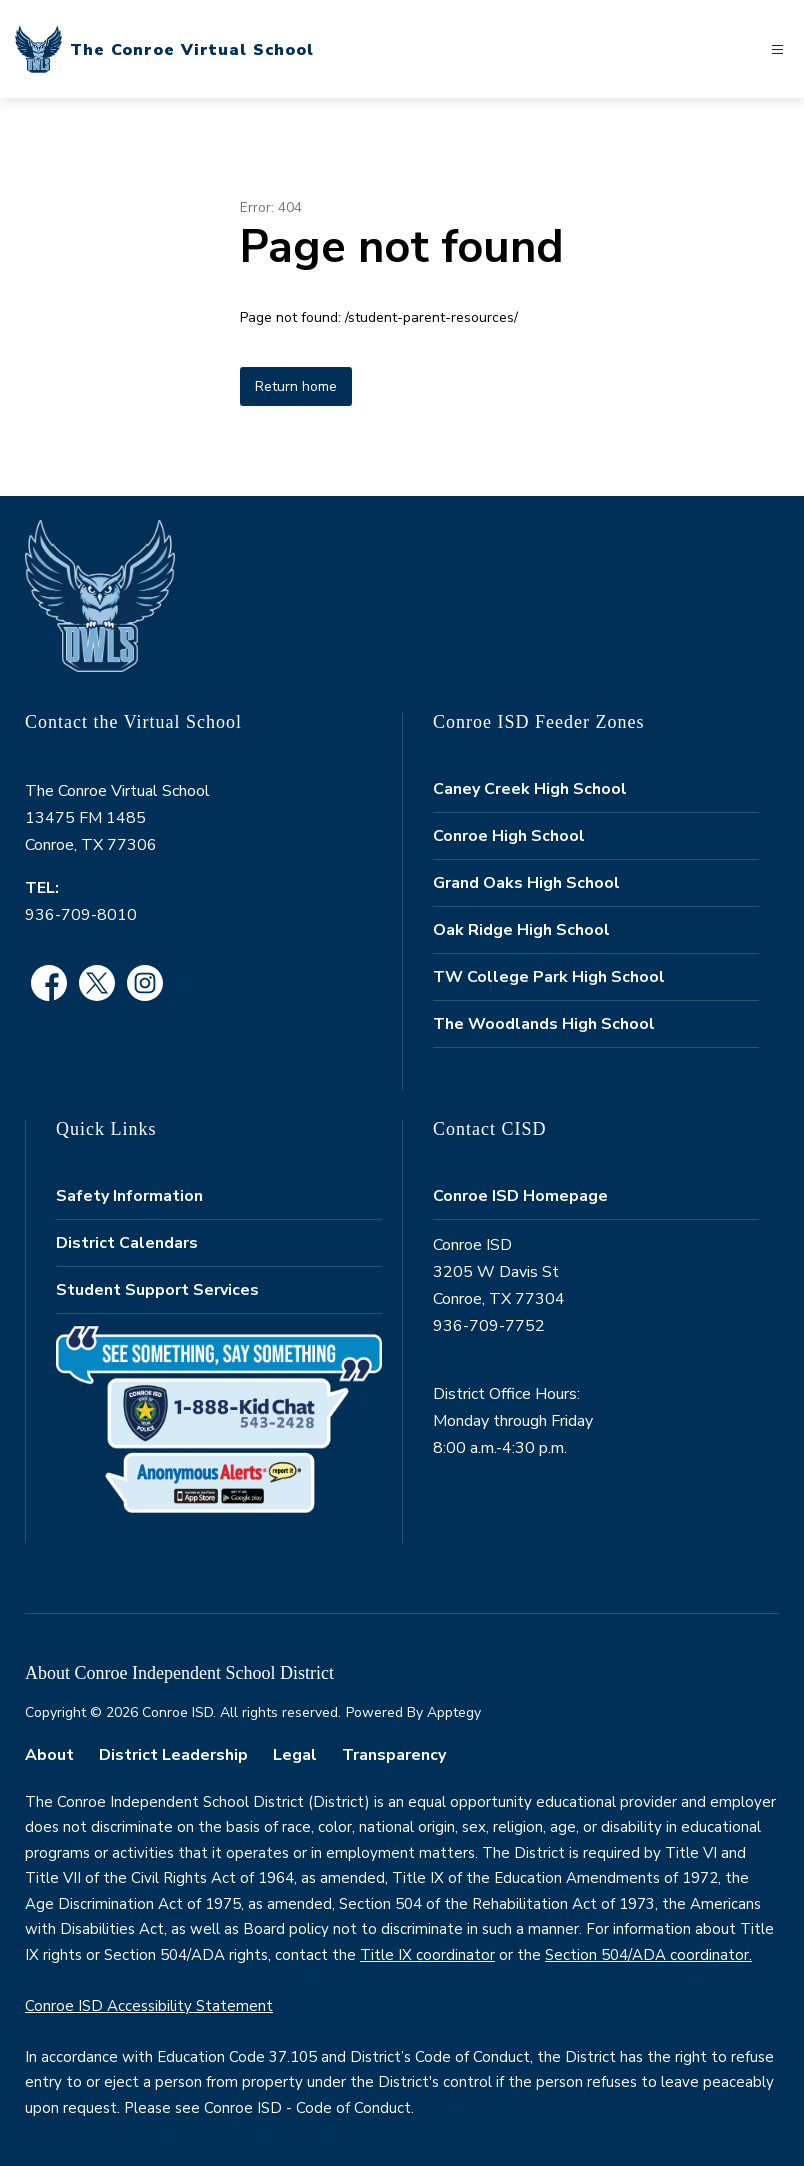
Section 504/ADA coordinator (647, 1955)
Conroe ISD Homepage (520, 1196)
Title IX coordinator (427, 1955)
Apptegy (454, 1712)
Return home (296, 386)
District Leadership (173, 1755)
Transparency (394, 1755)
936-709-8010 (81, 915)
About (49, 1755)
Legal (295, 1755)
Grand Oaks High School (526, 883)
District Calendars (127, 1243)
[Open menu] (777, 49)
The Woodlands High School (544, 1024)
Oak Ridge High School (521, 930)
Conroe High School (509, 836)
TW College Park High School (549, 977)
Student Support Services (157, 1290)
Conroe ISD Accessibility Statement (149, 2006)
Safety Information (129, 1196)
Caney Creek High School (530, 789)
